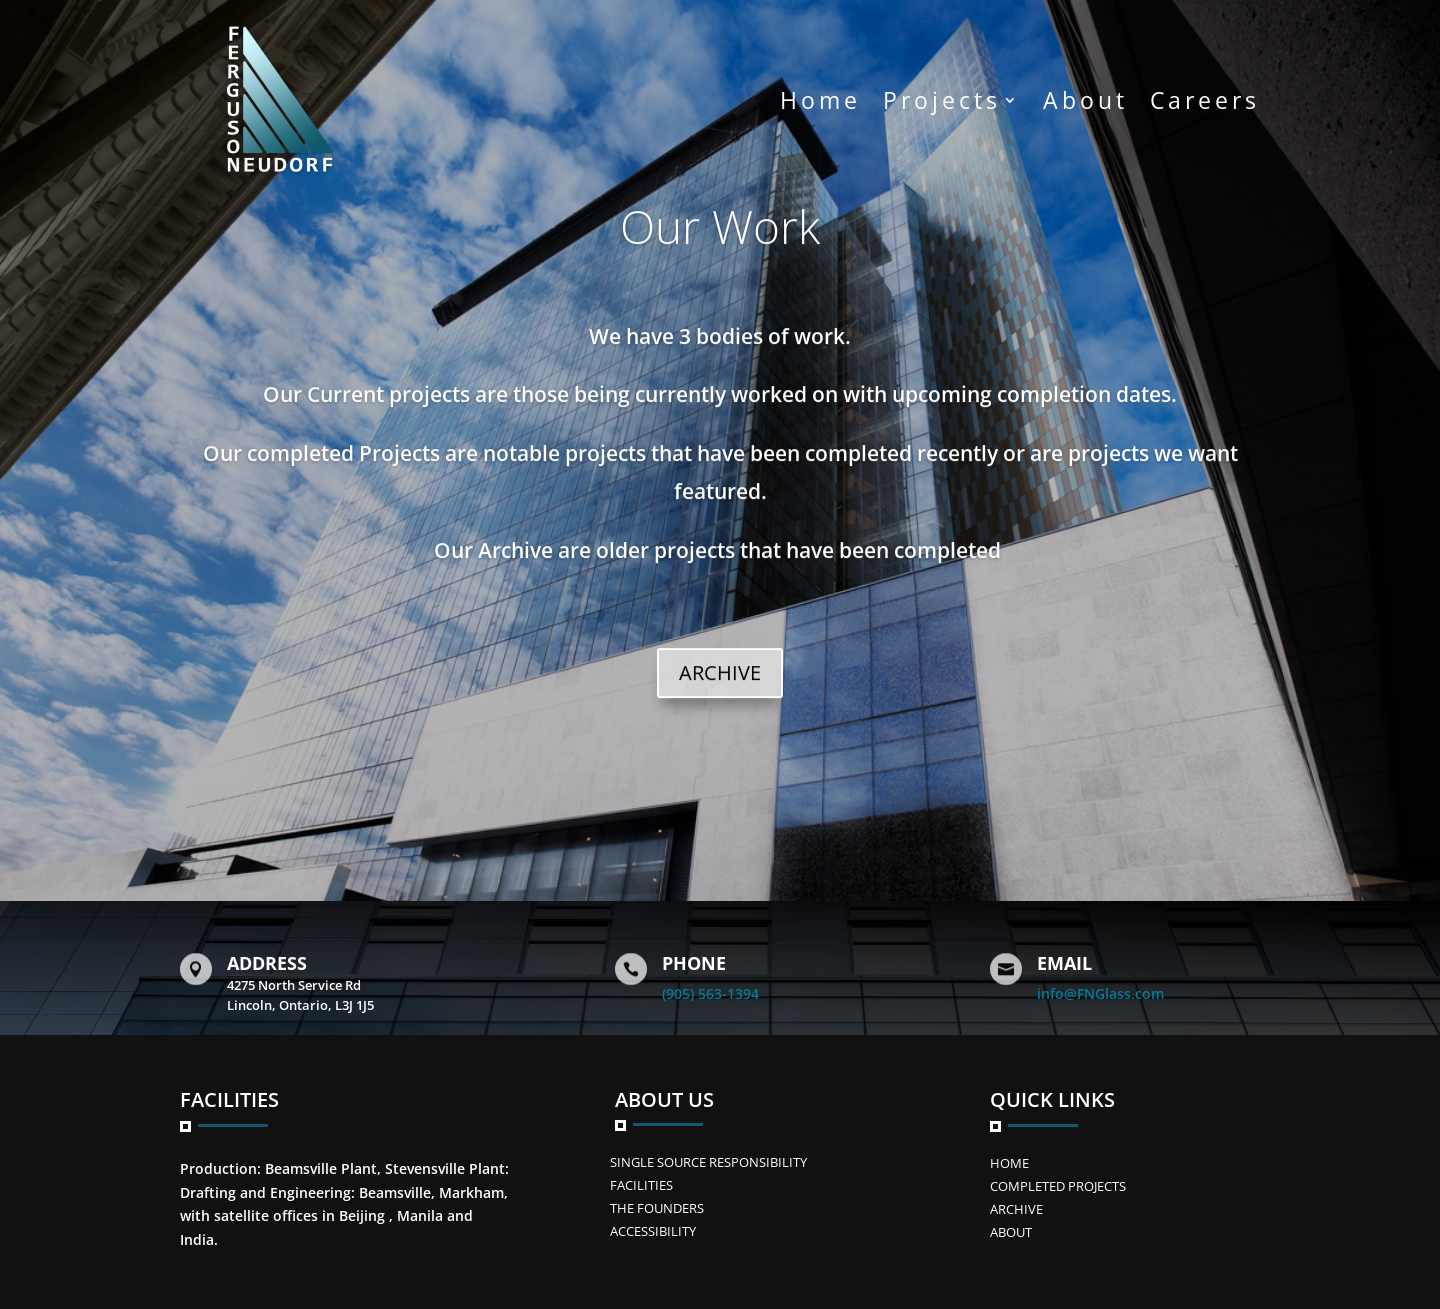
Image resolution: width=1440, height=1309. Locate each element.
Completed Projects (1058, 1186)
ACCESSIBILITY (653, 1231)
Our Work (720, 244)
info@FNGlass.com (1100, 993)
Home (820, 100)
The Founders (657, 1208)
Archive (1016, 1209)
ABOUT (1011, 1232)
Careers (1205, 100)
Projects (942, 100)
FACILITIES (641, 1185)
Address (267, 963)
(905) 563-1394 (710, 993)
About (1085, 100)
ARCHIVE (720, 690)
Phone (694, 963)
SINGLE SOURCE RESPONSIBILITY (708, 1162)
